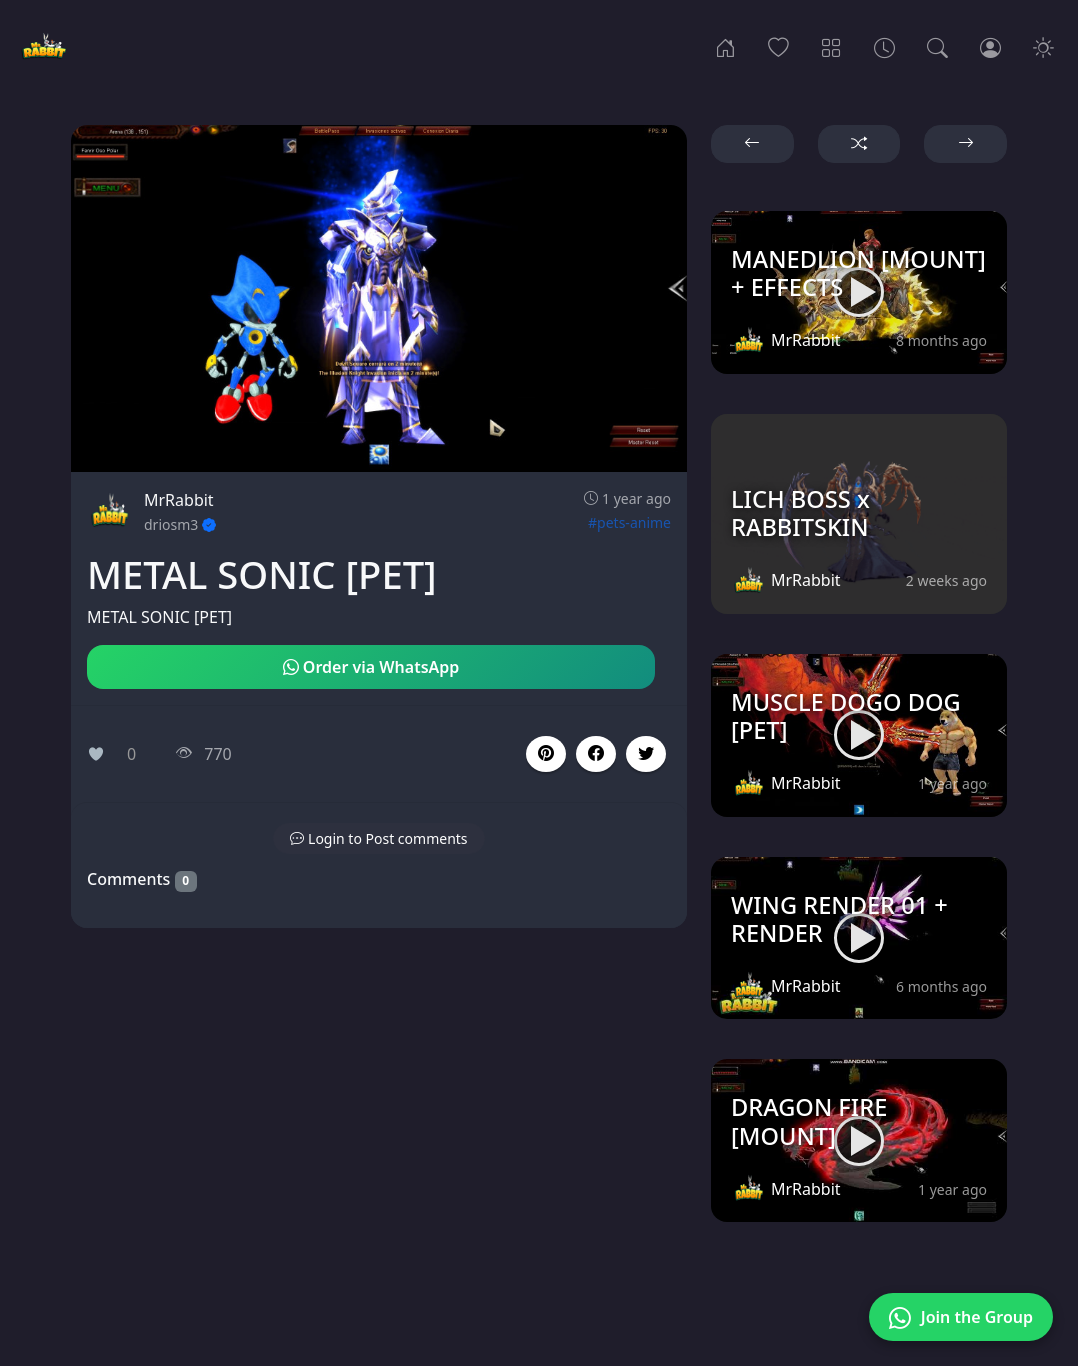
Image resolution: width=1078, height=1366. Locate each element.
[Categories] (831, 46)
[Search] (937, 46)
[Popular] (778, 46)
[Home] (725, 46)
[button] (596, 754)
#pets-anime (629, 522)
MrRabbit (179, 500)
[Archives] (884, 46)
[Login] (990, 46)
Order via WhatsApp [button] (371, 667)
